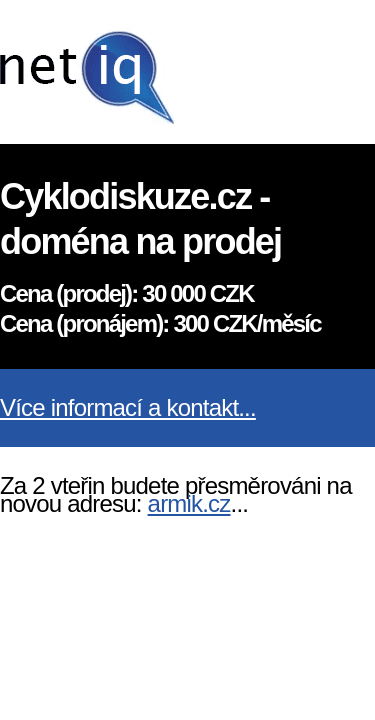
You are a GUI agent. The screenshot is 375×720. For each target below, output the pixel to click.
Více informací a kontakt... (128, 407)
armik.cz (189, 503)
